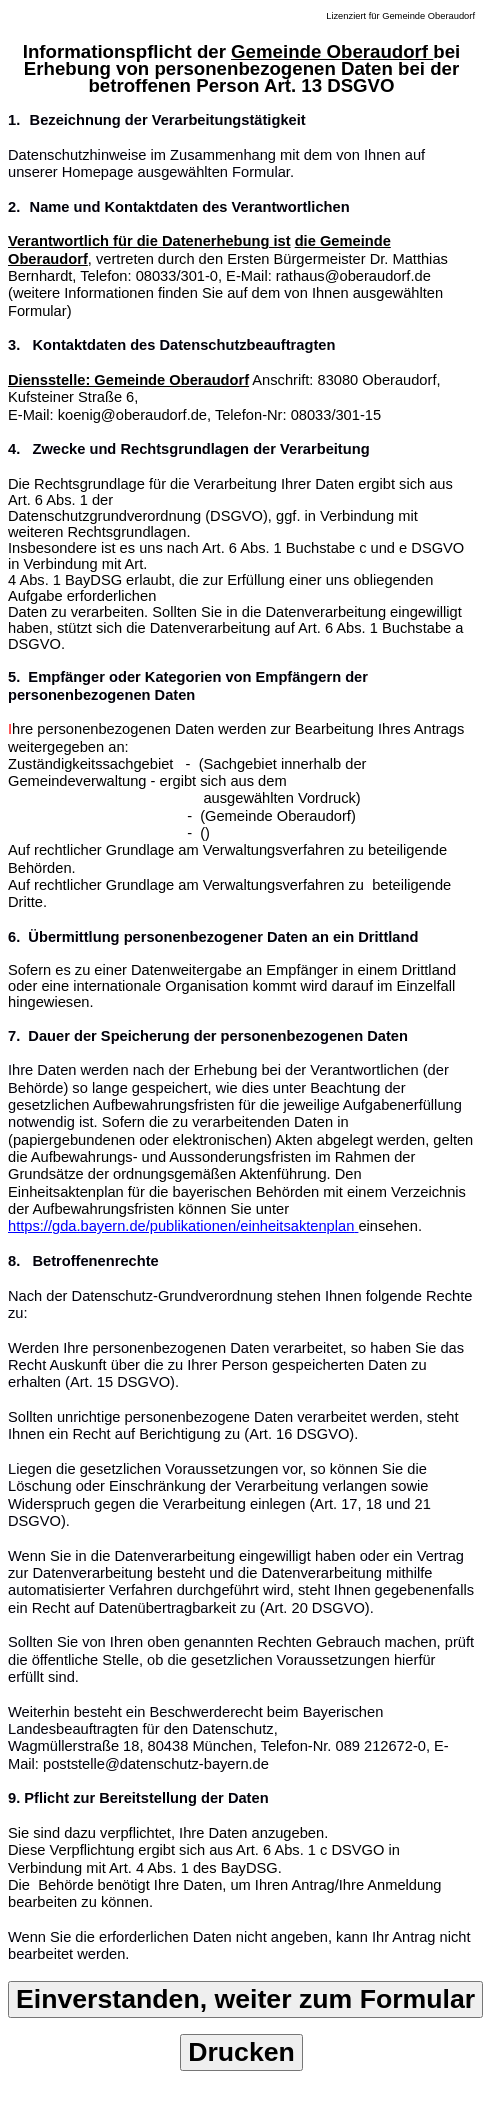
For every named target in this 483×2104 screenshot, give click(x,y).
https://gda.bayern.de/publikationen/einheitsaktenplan (181, 1226)
